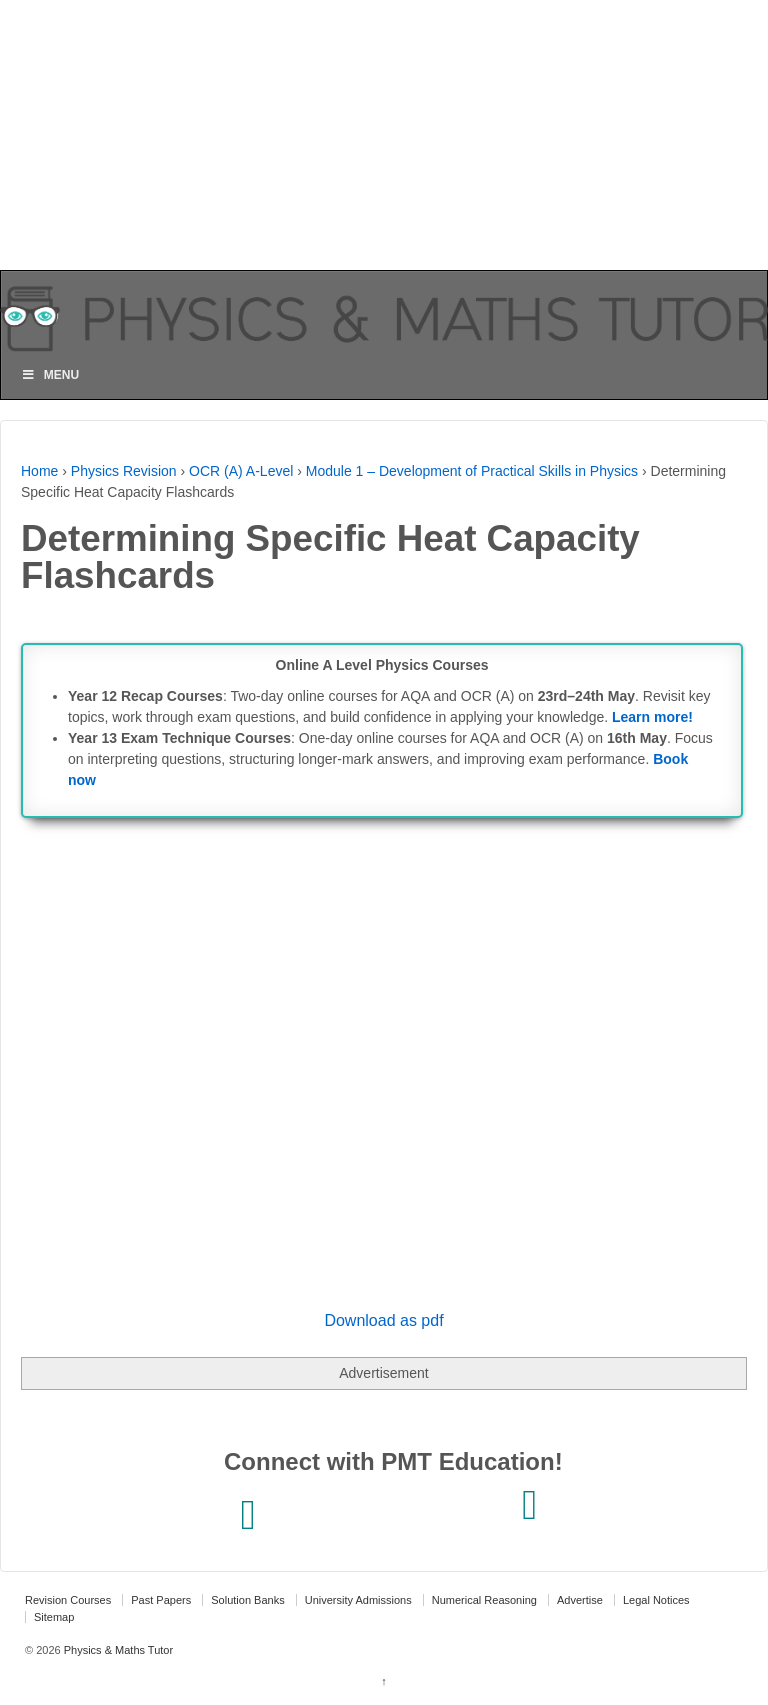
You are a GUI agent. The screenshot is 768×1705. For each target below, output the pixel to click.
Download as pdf (383, 1320)
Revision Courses (68, 1600)
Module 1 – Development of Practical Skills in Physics (472, 471)
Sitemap (54, 1617)
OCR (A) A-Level (241, 471)
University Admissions (358, 1600)
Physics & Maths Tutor (117, 1650)
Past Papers (161, 1600)
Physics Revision (124, 471)
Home (39, 471)
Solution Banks (247, 1600)
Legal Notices (656, 1600)
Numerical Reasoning (484, 1600)
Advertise (580, 1600)
